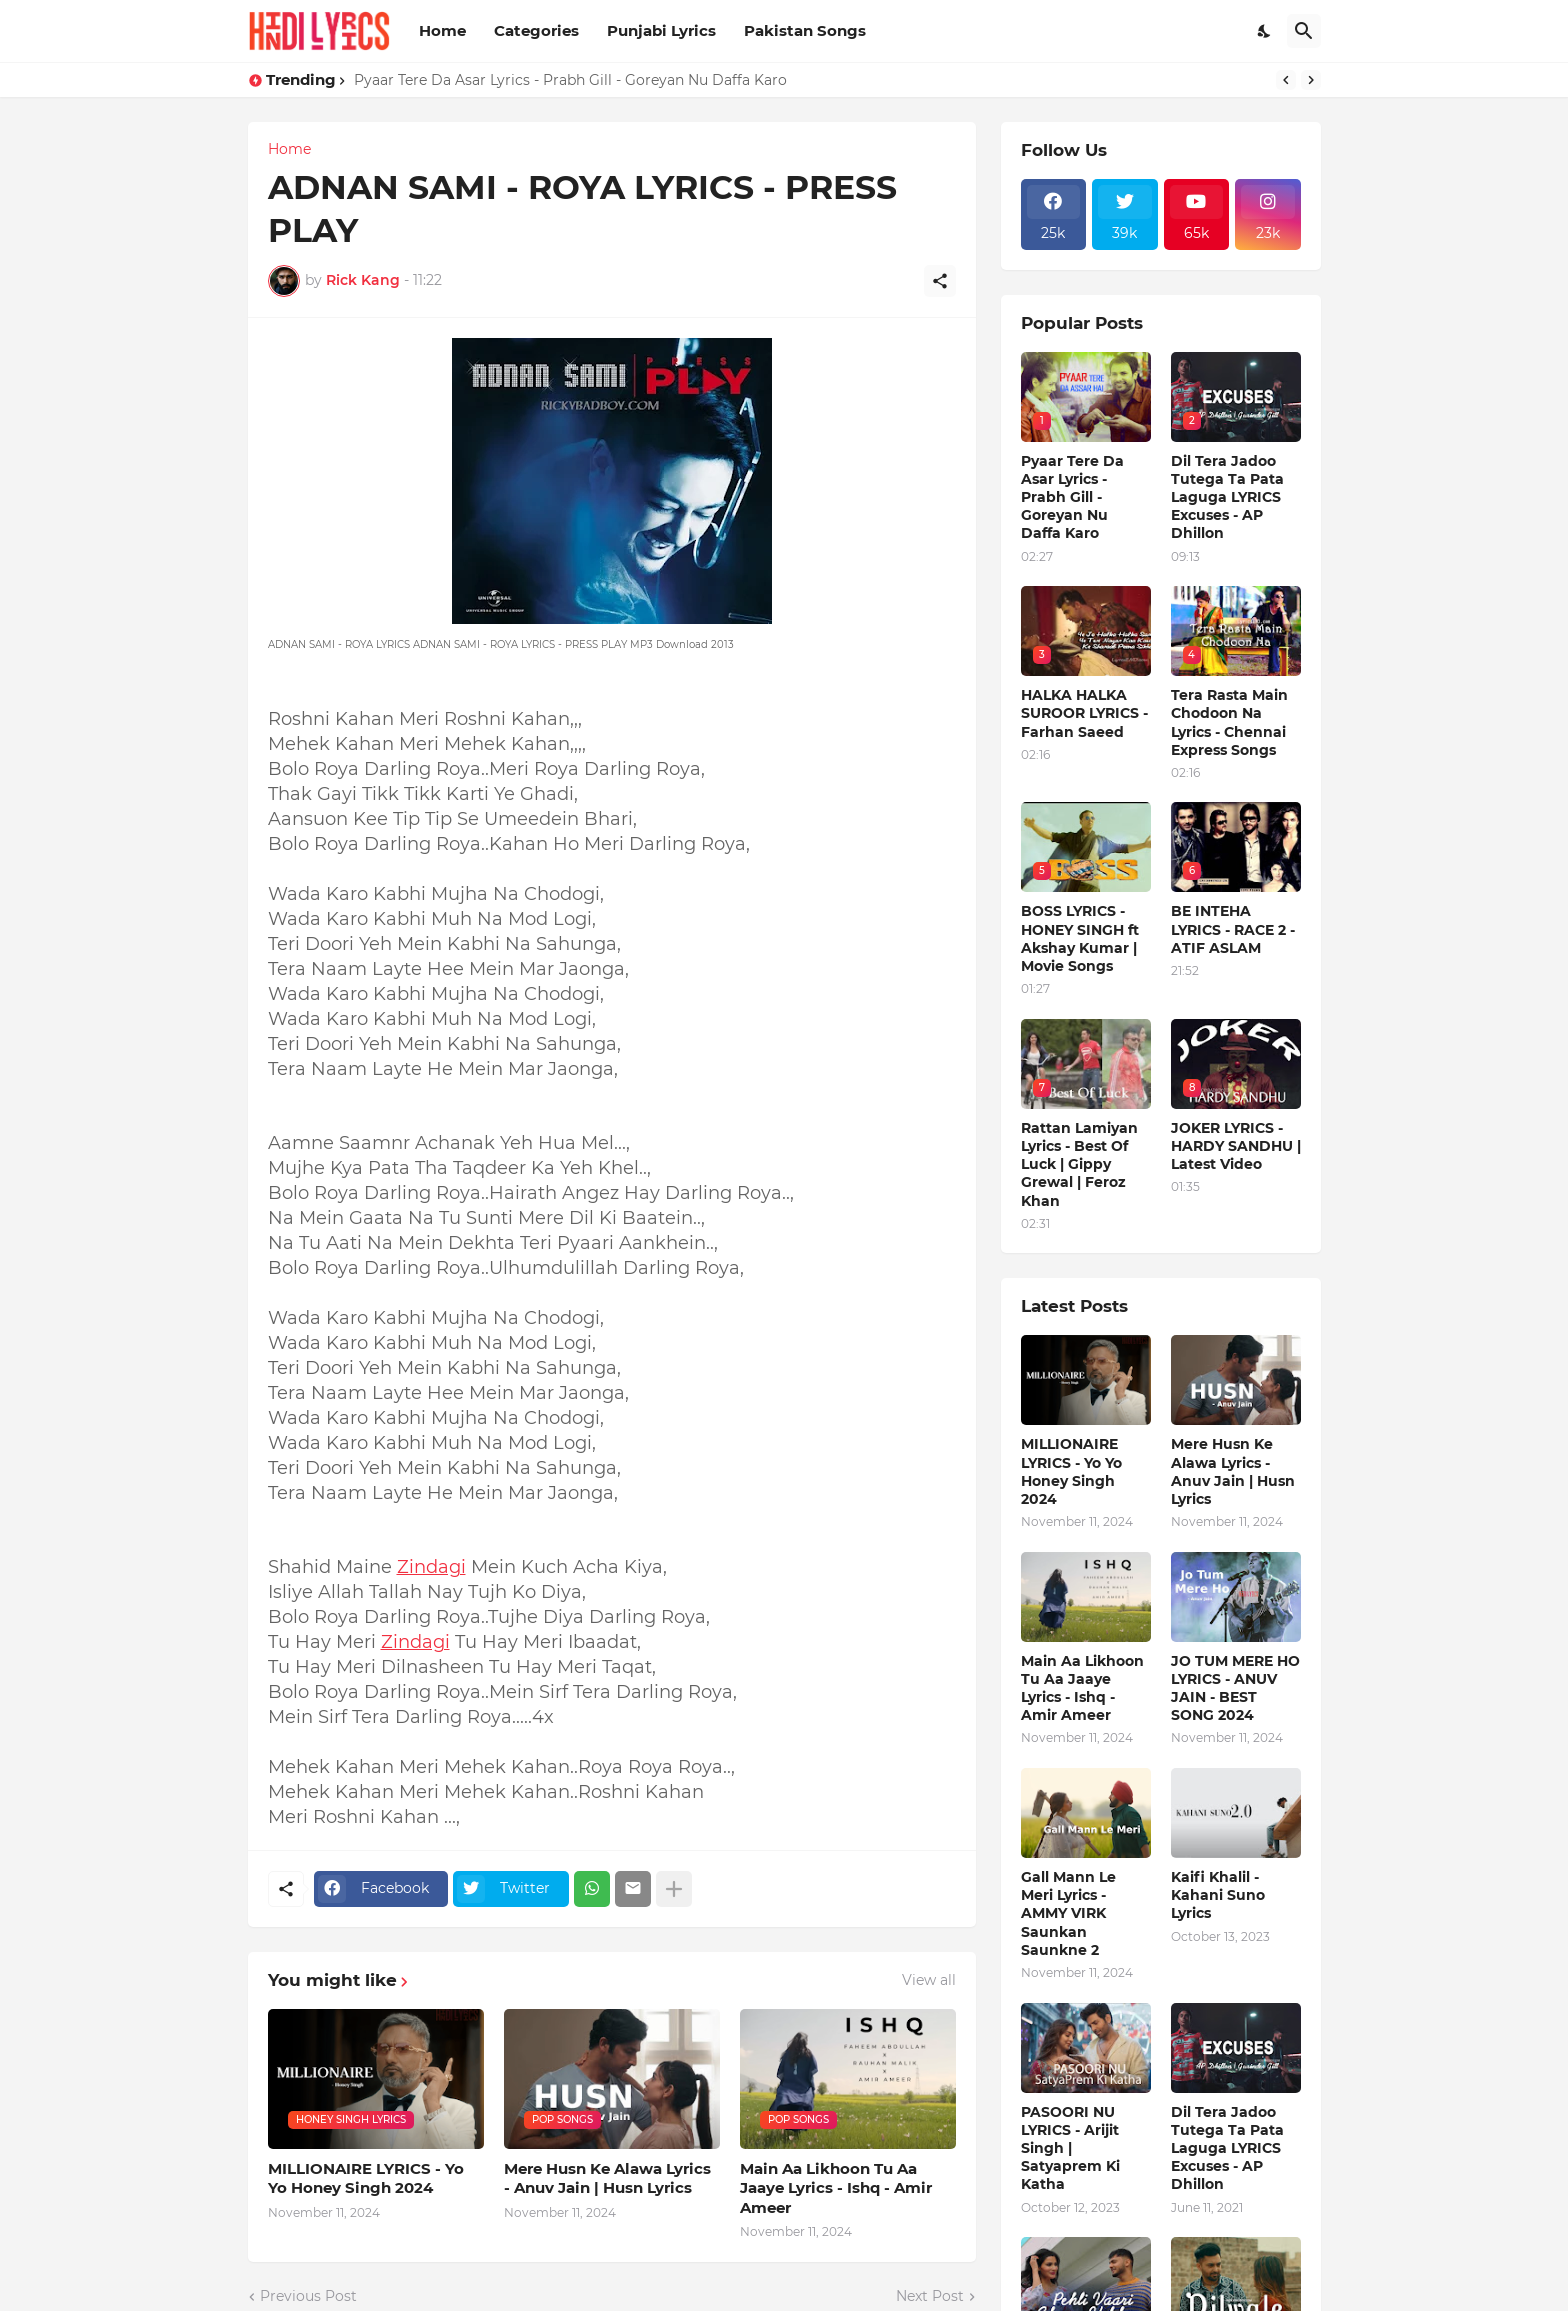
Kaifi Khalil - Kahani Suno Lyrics (1218, 1895)
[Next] (1311, 80)
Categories (536, 30)
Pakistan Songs (805, 30)
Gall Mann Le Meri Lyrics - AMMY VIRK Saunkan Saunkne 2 (1068, 1913)
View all (929, 1980)
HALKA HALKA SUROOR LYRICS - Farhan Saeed (1084, 713)
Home (442, 30)
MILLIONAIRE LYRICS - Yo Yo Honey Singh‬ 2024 (366, 2178)
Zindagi (431, 1567)
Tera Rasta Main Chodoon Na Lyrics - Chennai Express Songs (1229, 722)
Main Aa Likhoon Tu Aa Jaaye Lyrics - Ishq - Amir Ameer (836, 2188)
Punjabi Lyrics (661, 30)
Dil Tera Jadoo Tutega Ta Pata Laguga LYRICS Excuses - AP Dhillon (1227, 497)
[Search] (1304, 31)
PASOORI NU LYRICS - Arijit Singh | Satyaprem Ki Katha (1070, 2148)
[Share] (940, 281)
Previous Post (308, 2296)
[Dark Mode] (1265, 31)
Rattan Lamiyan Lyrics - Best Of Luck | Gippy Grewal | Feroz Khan (1079, 1164)
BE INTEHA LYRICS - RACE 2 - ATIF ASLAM (1233, 929)
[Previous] (1286, 80)
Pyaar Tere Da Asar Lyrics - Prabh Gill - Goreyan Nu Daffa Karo (570, 80)
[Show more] (674, 1889)
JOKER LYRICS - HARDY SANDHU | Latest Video (1236, 1146)
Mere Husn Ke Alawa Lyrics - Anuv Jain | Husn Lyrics (607, 2178)
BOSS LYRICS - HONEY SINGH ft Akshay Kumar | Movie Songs (1080, 938)
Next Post (930, 2296)
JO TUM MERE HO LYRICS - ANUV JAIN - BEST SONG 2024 (1235, 1688)
